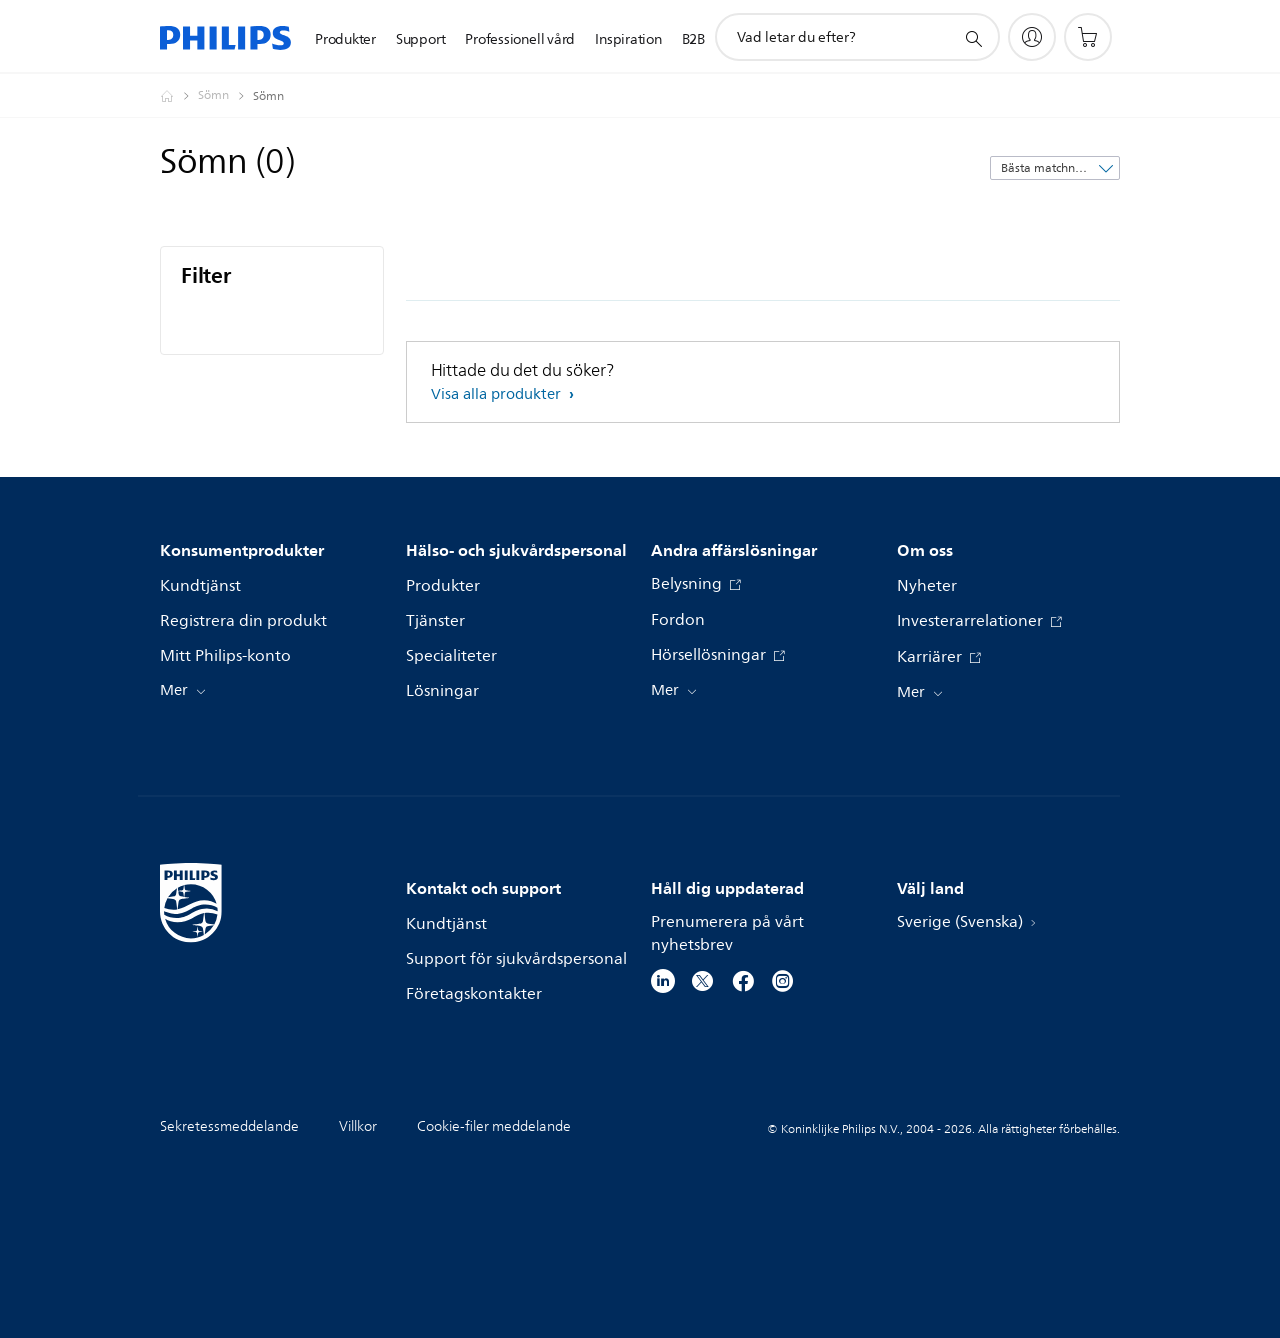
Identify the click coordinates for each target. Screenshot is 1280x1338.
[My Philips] (1032, 37)
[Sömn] (225, 96)
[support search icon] (973, 38)
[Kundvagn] (1088, 37)
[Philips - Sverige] (179, 96)
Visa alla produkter (498, 394)
